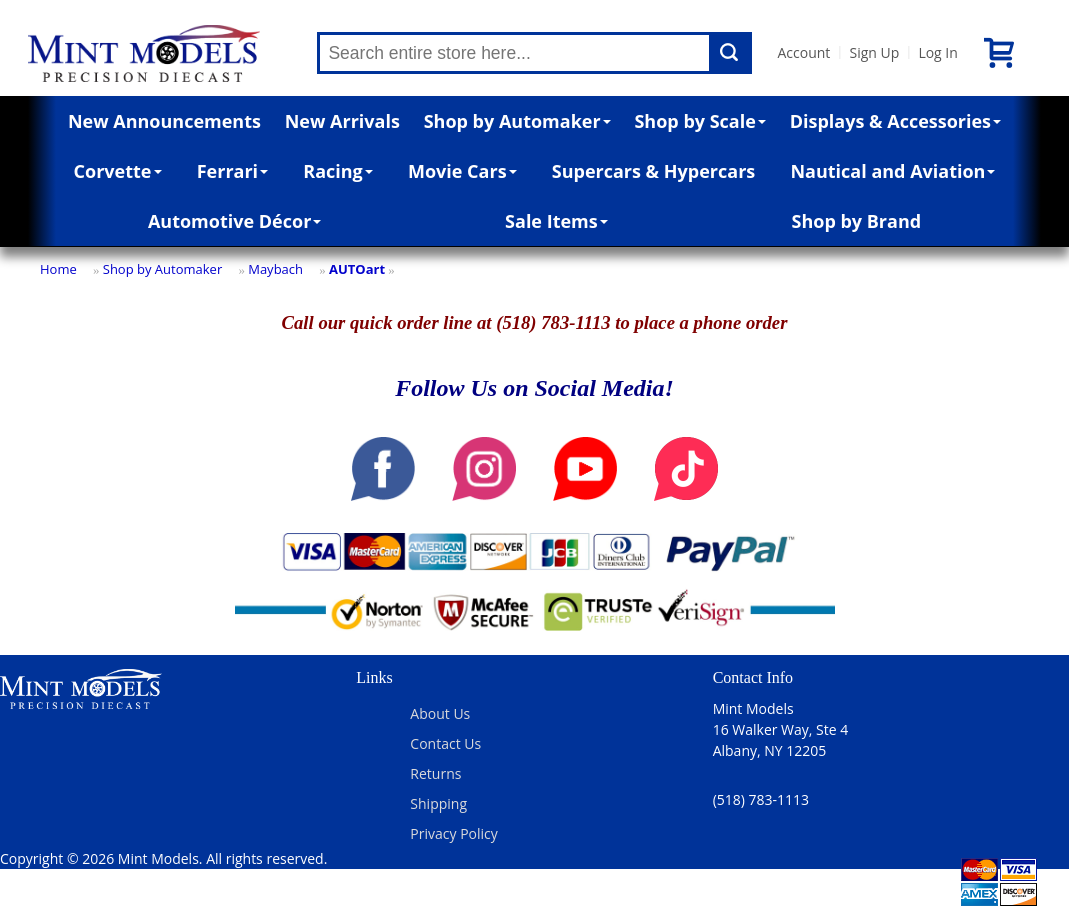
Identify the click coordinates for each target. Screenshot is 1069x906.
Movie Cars (462, 171)
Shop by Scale (699, 121)
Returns (435, 773)
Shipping (438, 803)
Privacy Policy (453, 833)
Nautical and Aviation (892, 171)
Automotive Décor (234, 221)
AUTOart (357, 269)
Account (803, 52)
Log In (937, 52)
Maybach (275, 269)
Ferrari (232, 171)
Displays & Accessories (895, 121)
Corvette (118, 171)
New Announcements (164, 121)
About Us (440, 713)
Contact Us (445, 743)
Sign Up (874, 52)
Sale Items (556, 221)
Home (58, 269)
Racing (338, 171)
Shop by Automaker (517, 121)
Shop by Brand (857, 221)
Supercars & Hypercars (654, 171)
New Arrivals (342, 121)
